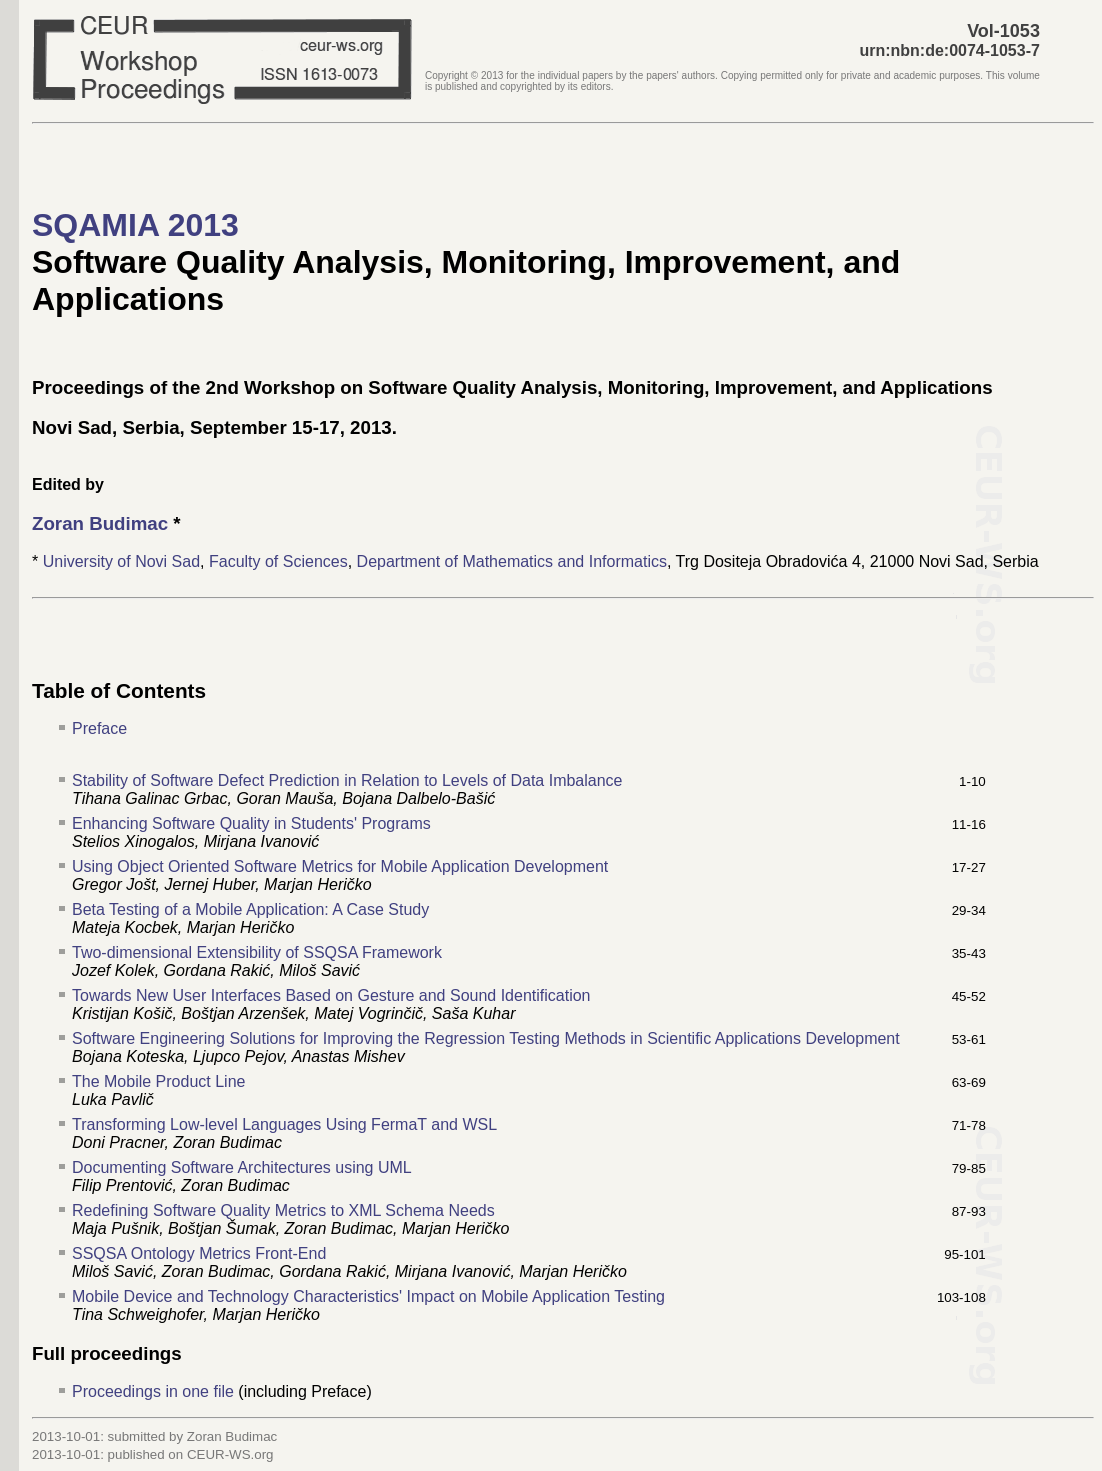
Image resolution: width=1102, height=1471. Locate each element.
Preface (99, 728)
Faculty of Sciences (278, 561)
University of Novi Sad (121, 561)
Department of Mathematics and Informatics (512, 561)
